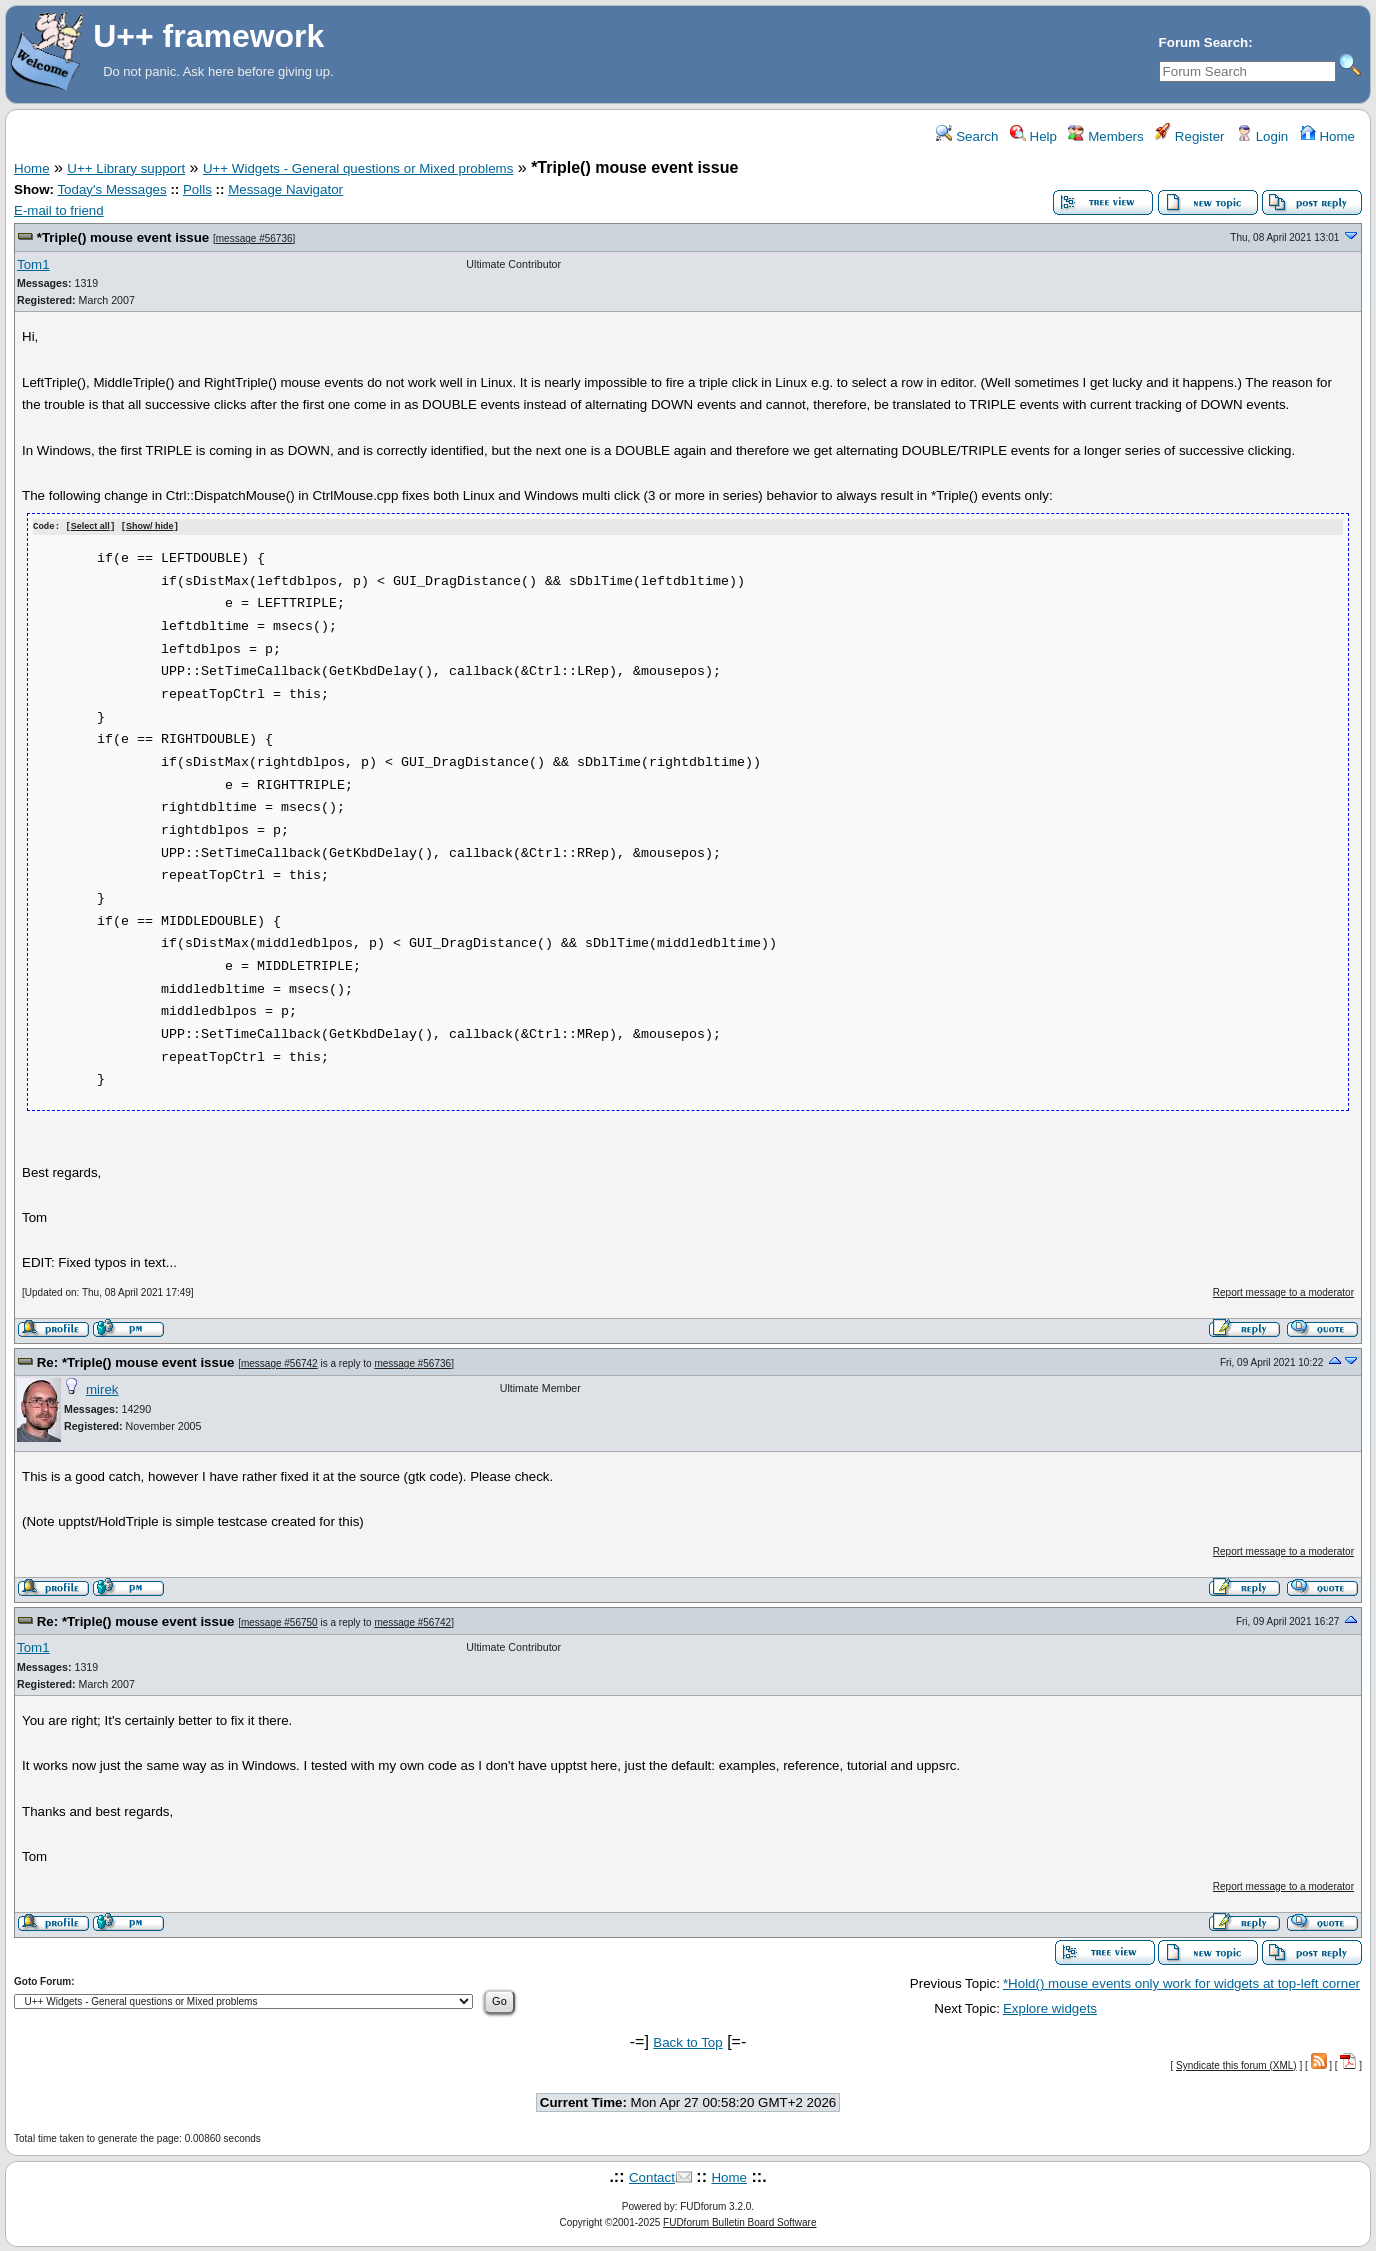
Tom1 (33, 264)
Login (1262, 136)
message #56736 (254, 238)
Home (1327, 136)
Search (967, 136)
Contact (652, 2177)
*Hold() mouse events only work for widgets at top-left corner (1181, 1982)
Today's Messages (111, 189)
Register (1189, 136)
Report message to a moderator (1283, 1291)
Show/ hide (150, 527)
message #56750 (279, 1621)
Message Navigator (285, 189)
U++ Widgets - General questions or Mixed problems (358, 168)
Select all (90, 527)
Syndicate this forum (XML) (1236, 2064)
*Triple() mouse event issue (123, 237)
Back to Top (687, 2041)
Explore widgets (1050, 2007)
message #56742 (279, 1362)
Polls (197, 189)
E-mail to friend (59, 210)
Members (1105, 136)
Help (1033, 136)
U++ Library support (126, 168)
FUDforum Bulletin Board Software (739, 2221)
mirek (102, 1389)
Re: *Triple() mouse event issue (136, 1361)
